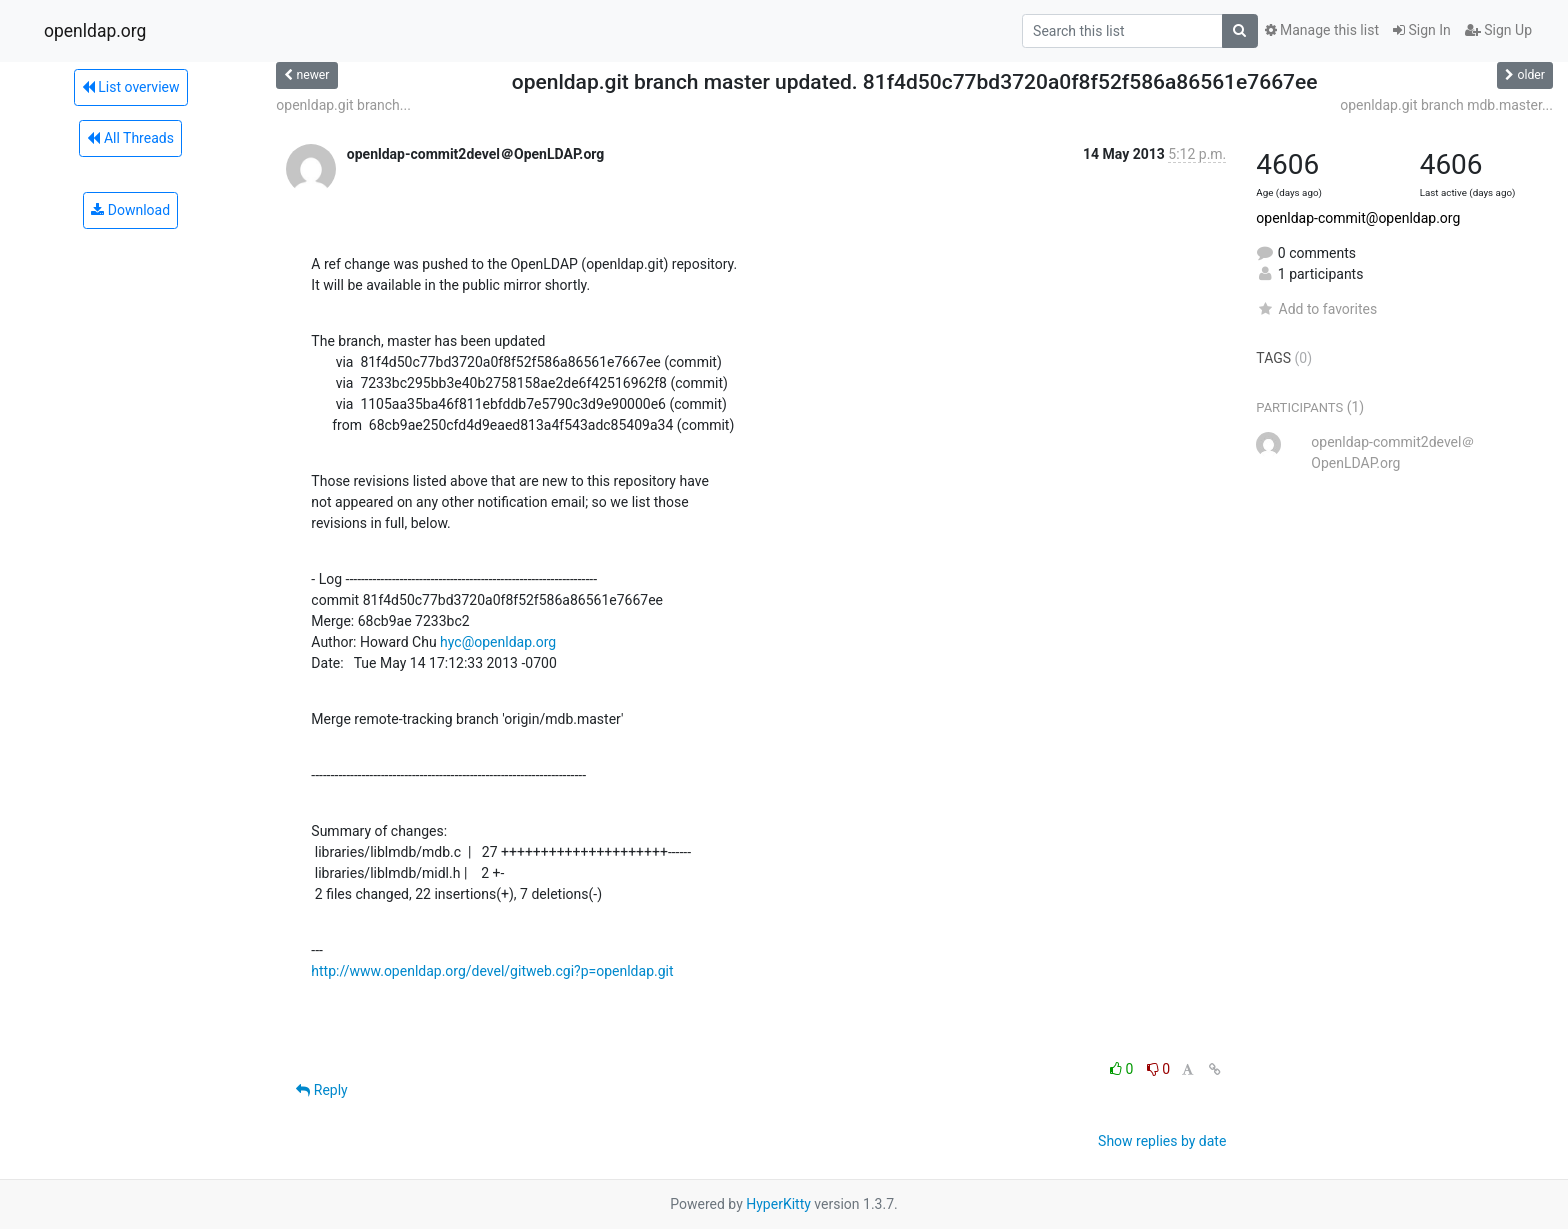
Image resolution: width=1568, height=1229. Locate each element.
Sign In (1422, 30)
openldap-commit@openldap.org (1358, 218)
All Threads (130, 138)
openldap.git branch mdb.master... (1446, 105)
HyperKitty (778, 1204)
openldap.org (95, 31)
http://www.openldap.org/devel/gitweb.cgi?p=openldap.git (492, 971)
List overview (131, 87)
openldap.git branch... (343, 105)
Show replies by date (1162, 1141)
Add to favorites (1316, 309)
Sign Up (1498, 30)
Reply (321, 1090)
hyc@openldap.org (498, 642)
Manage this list (1322, 30)
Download (130, 210)
